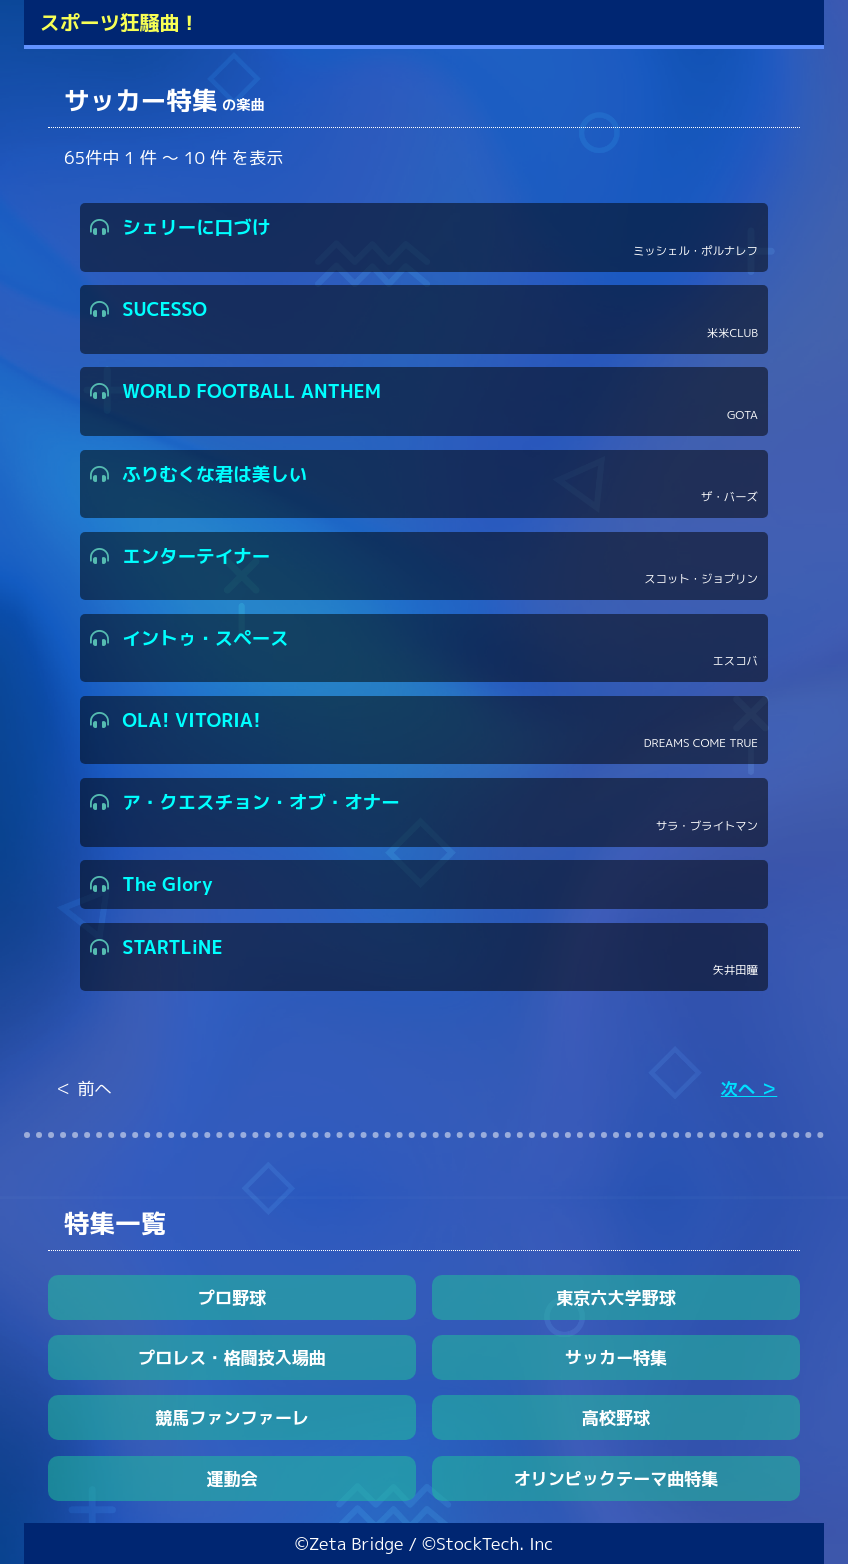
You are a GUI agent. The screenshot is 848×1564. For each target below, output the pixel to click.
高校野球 (616, 1417)
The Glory (151, 884)
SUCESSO (424, 319)
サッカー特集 (616, 1357)
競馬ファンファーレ (232, 1417)
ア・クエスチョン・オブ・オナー (424, 812)
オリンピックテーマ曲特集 (615, 1478)
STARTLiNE (424, 957)
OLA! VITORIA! (424, 730)
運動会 (231, 1478)
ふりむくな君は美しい (424, 484)
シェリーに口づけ (424, 237)
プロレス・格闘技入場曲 (232, 1357)
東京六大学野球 (616, 1297)
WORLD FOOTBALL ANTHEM (424, 401)
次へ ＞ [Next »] (749, 1088)
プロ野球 (232, 1297)
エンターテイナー (424, 566)
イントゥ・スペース (424, 648)
